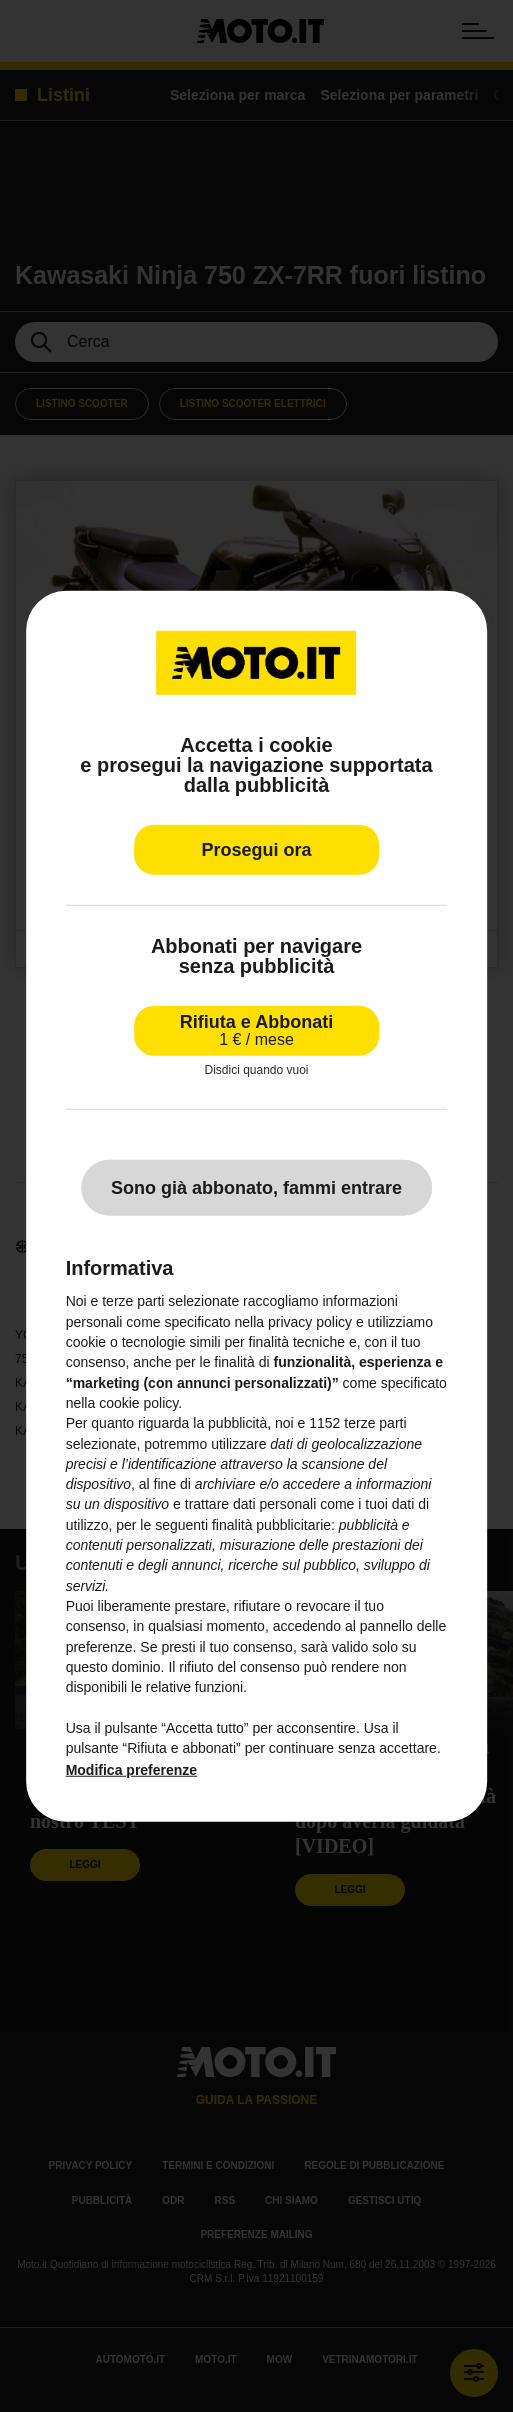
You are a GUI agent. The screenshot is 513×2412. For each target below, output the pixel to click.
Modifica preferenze (131, 1770)
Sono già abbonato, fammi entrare (256, 1188)
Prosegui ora (256, 850)
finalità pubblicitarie (271, 1525)
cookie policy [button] (138, 1403)
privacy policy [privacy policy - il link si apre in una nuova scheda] (310, 1322)
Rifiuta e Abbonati (256, 1030)
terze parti (375, 1423)
